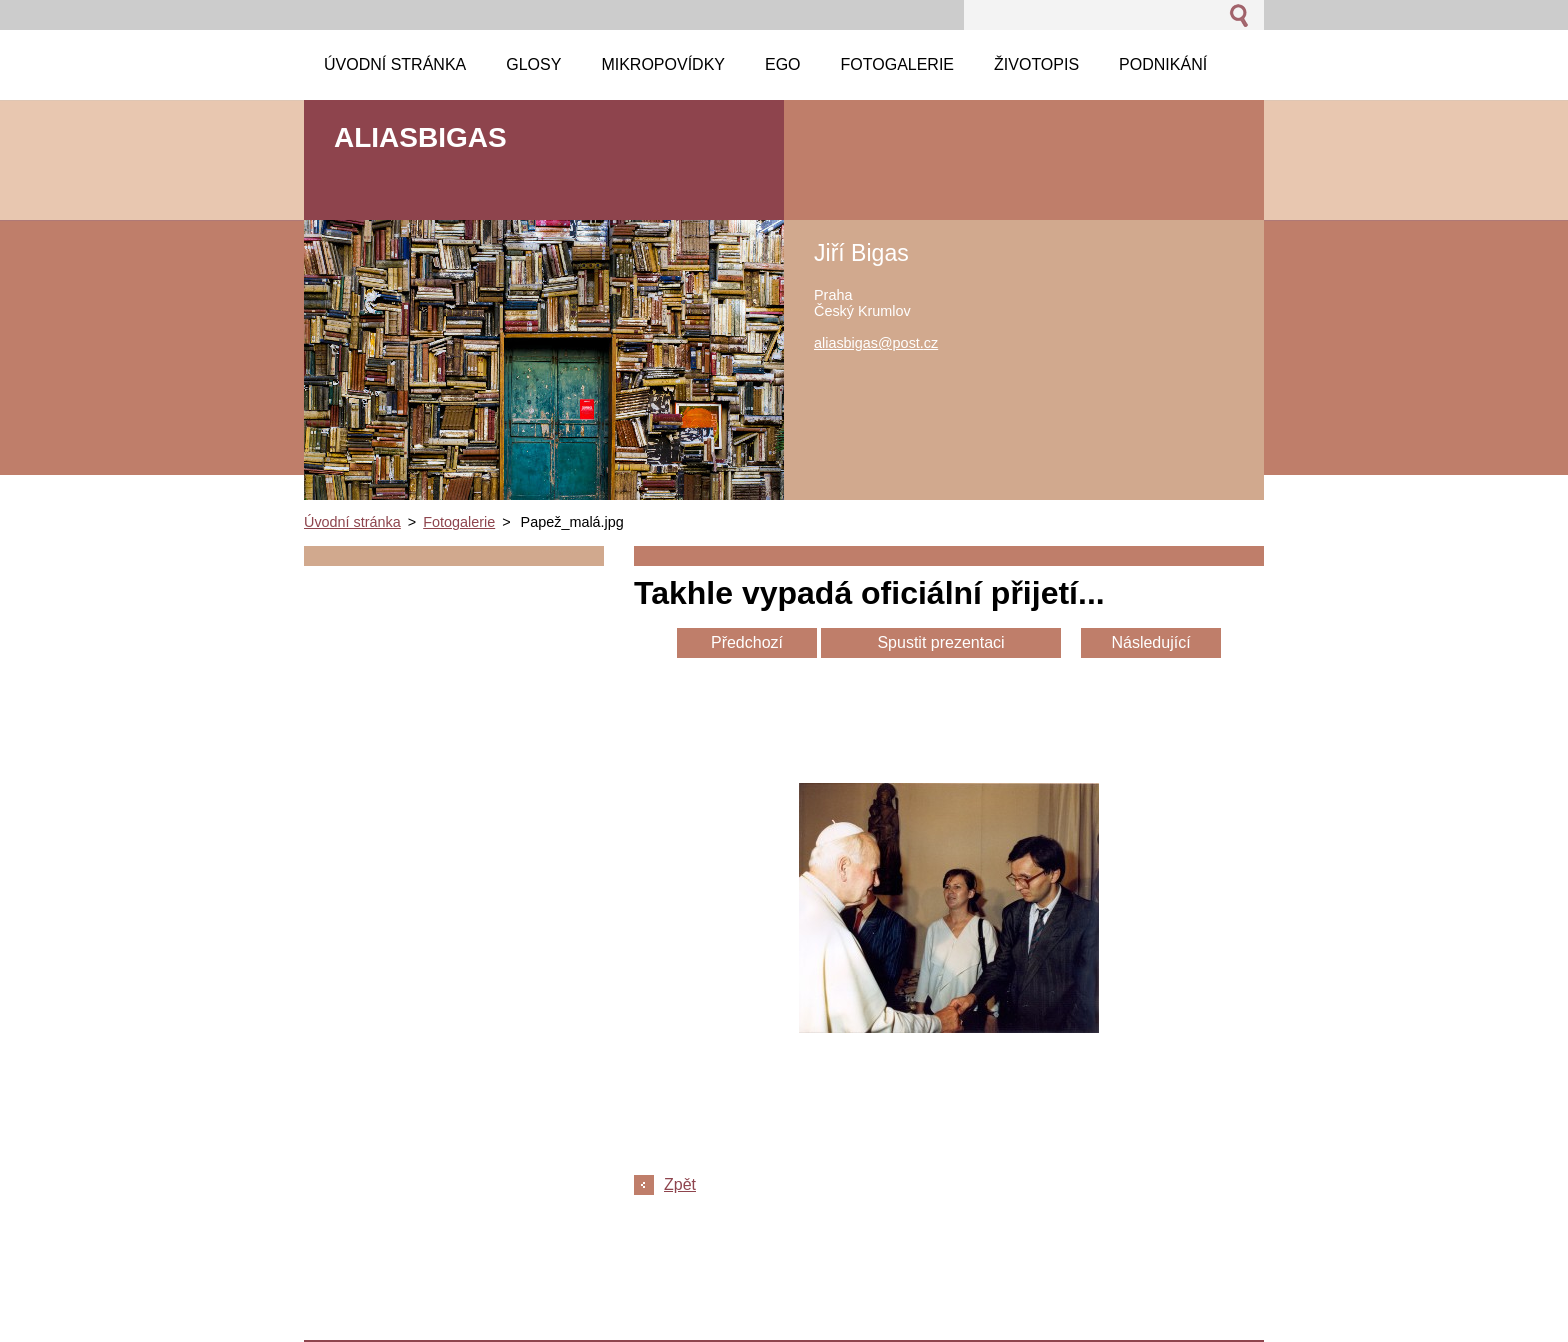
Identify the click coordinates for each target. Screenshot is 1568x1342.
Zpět (680, 1184)
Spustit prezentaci (940, 642)
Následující (1150, 642)
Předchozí (747, 642)
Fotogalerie (459, 522)
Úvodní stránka (352, 522)
